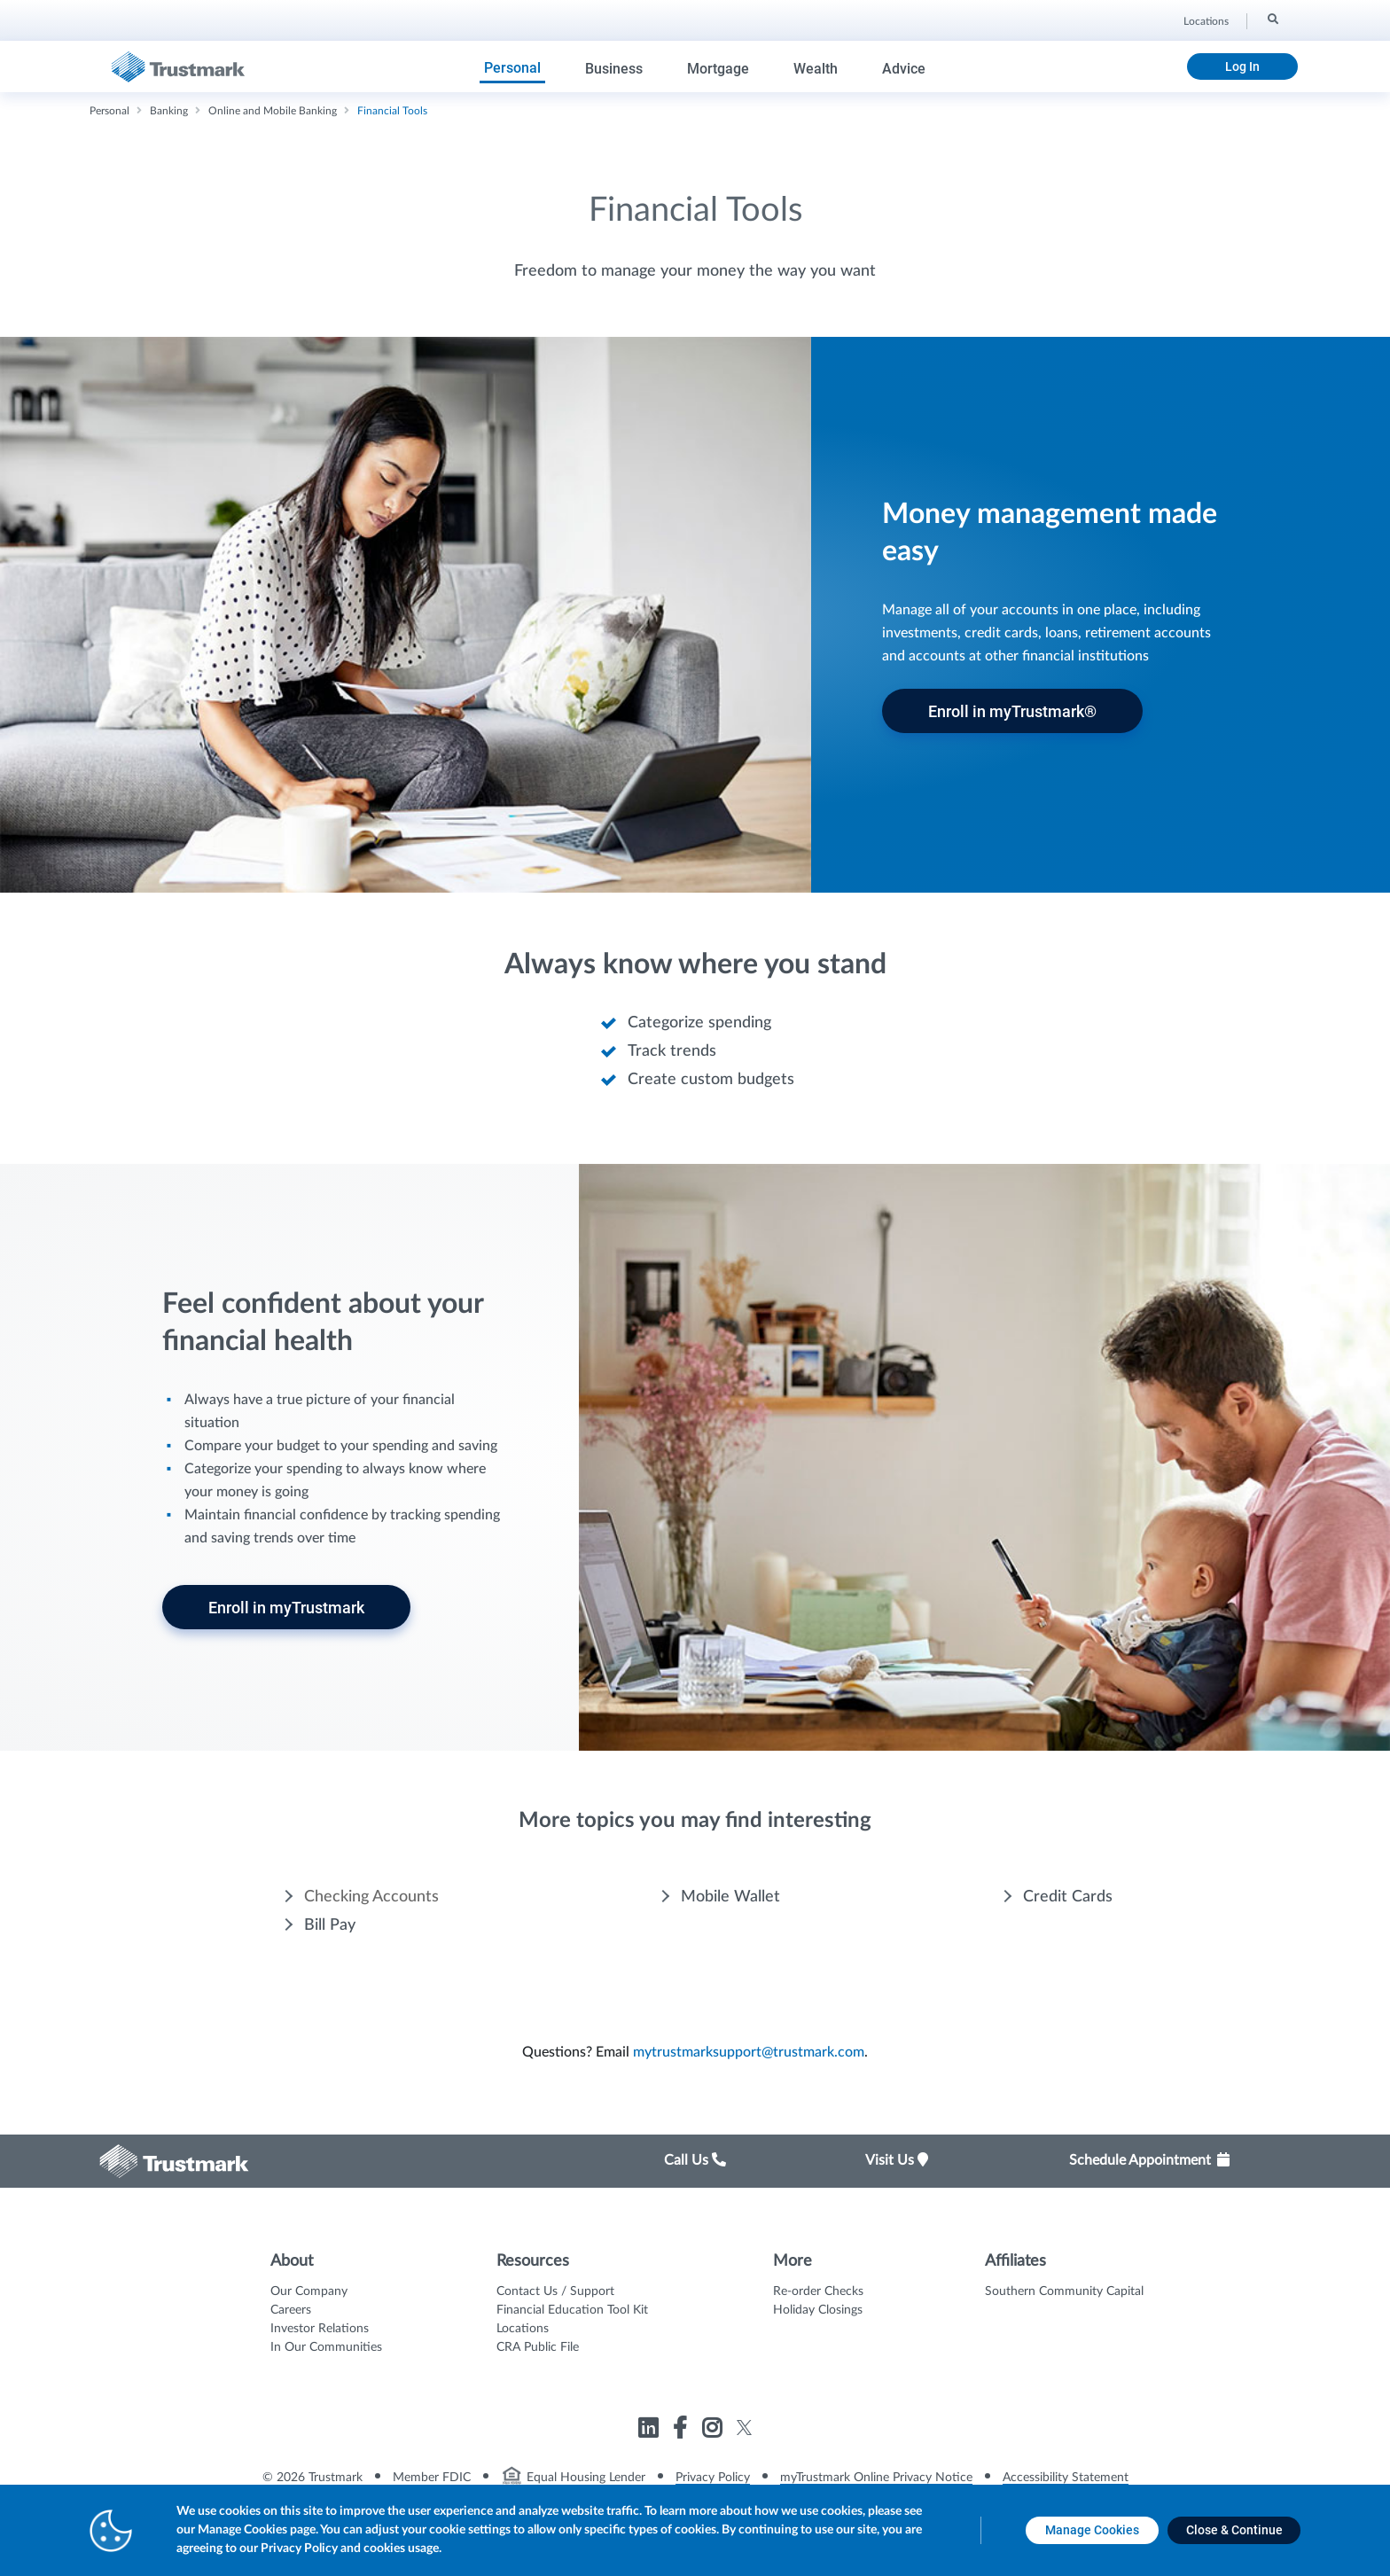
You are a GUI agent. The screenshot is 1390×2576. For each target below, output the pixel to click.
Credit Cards (1068, 1897)
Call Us (695, 2160)
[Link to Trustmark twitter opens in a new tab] (744, 2427)
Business (614, 68)
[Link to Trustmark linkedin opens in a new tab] (650, 2431)
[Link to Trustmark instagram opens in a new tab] (714, 2431)
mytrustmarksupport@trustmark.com (748, 2052)
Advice (903, 68)
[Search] (1271, 18)
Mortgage (718, 68)
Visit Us (896, 2160)
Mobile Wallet (730, 1897)
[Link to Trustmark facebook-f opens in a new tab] (682, 2431)
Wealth (815, 68)
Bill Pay (329, 1925)
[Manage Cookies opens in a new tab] (1092, 2530)
